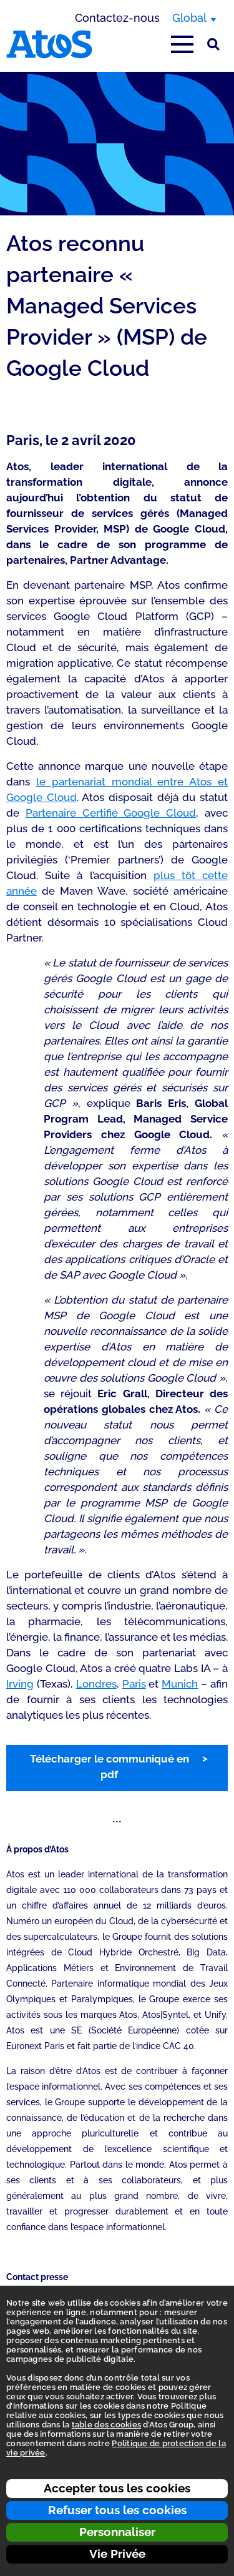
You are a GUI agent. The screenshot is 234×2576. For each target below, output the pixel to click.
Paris (134, 1684)
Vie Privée (117, 2553)
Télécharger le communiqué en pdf (109, 1767)
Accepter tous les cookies (117, 2488)
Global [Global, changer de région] (189, 17)
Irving (20, 1684)
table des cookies (106, 2424)
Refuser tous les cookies (117, 2510)
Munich (180, 1684)
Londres (96, 1684)
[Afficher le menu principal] (182, 44)
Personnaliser (117, 2532)
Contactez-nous (117, 17)
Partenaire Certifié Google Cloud (111, 813)
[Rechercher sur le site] (213, 44)
